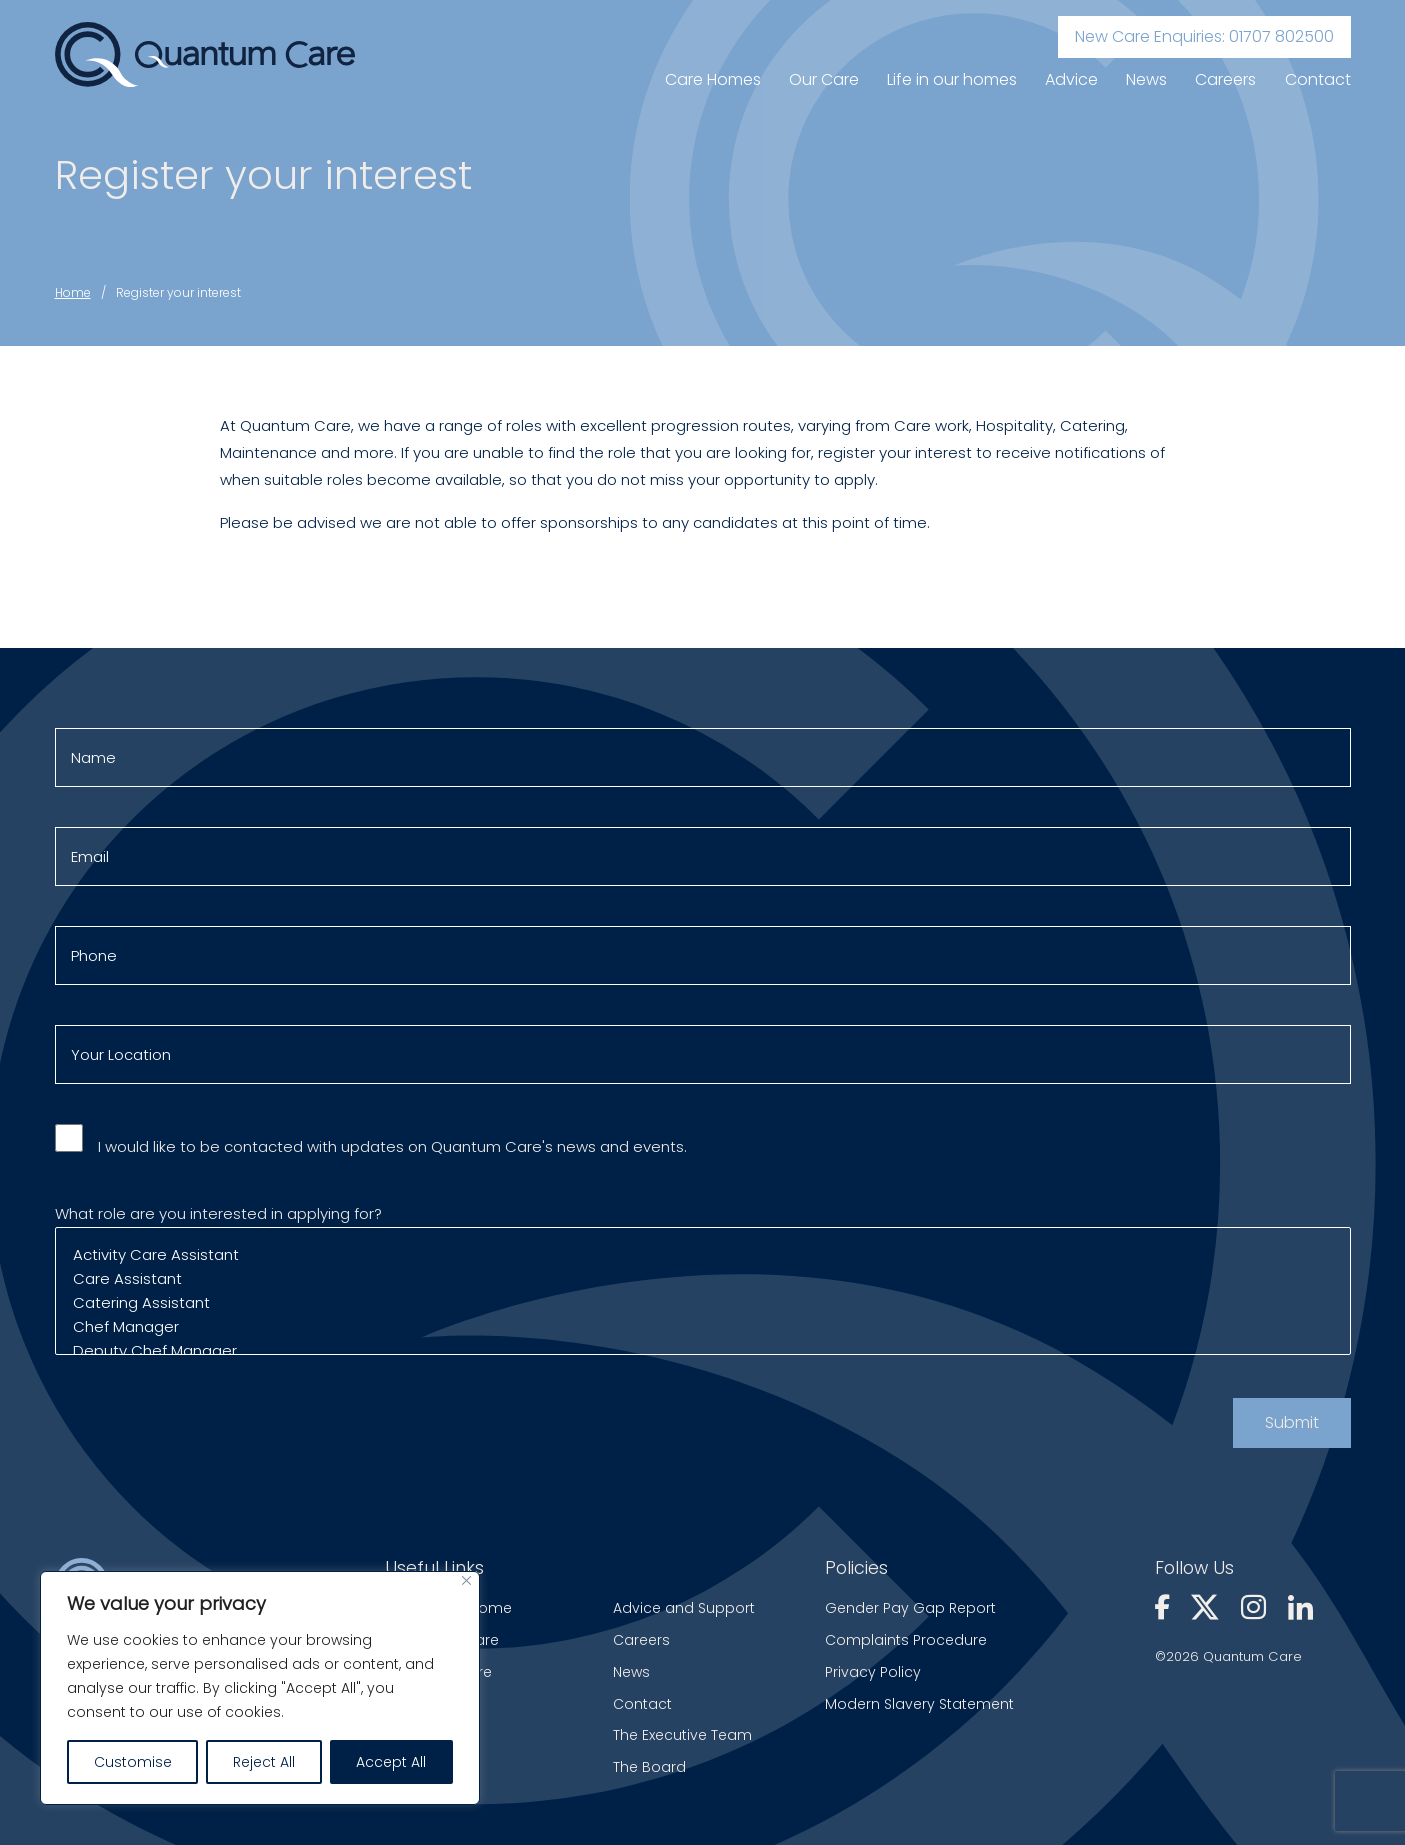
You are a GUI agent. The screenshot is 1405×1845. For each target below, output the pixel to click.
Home (73, 292)
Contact (1318, 79)
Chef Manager (703, 1337)
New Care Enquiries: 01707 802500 (1204, 36)
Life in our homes (952, 79)
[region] (260, 1688)
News (1146, 79)
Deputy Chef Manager (703, 1361)
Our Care (824, 79)
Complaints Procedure (906, 1640)
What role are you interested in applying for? (703, 1290)
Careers (1225, 79)
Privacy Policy (873, 1672)
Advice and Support (684, 1608)
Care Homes (713, 79)
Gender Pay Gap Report (910, 1608)
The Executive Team (682, 1735)
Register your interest (178, 292)
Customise (133, 1762)
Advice (1071, 79)
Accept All (391, 1762)
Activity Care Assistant (703, 1265)
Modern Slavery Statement (919, 1704)
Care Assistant (703, 1289)
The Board (649, 1767)
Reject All (264, 1762)
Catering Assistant (703, 1313)
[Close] (466, 1580)
